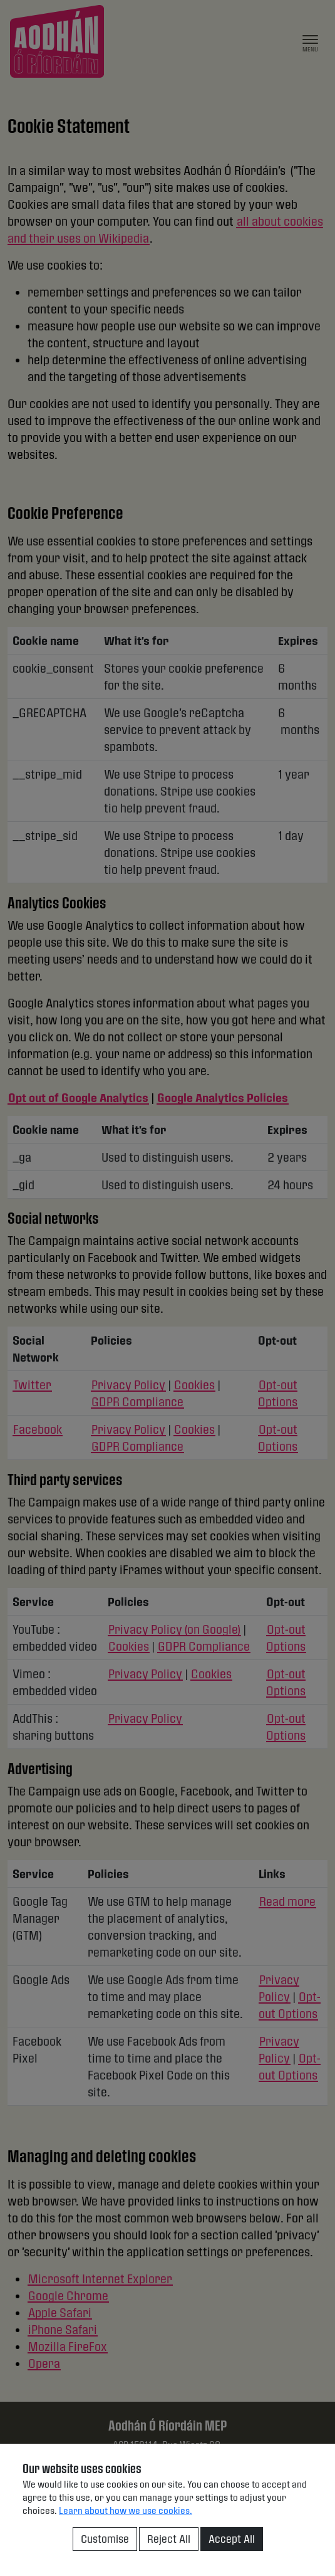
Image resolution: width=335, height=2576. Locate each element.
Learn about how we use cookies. (125, 2510)
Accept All (232, 2539)
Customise (105, 2539)
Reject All (168, 2539)
